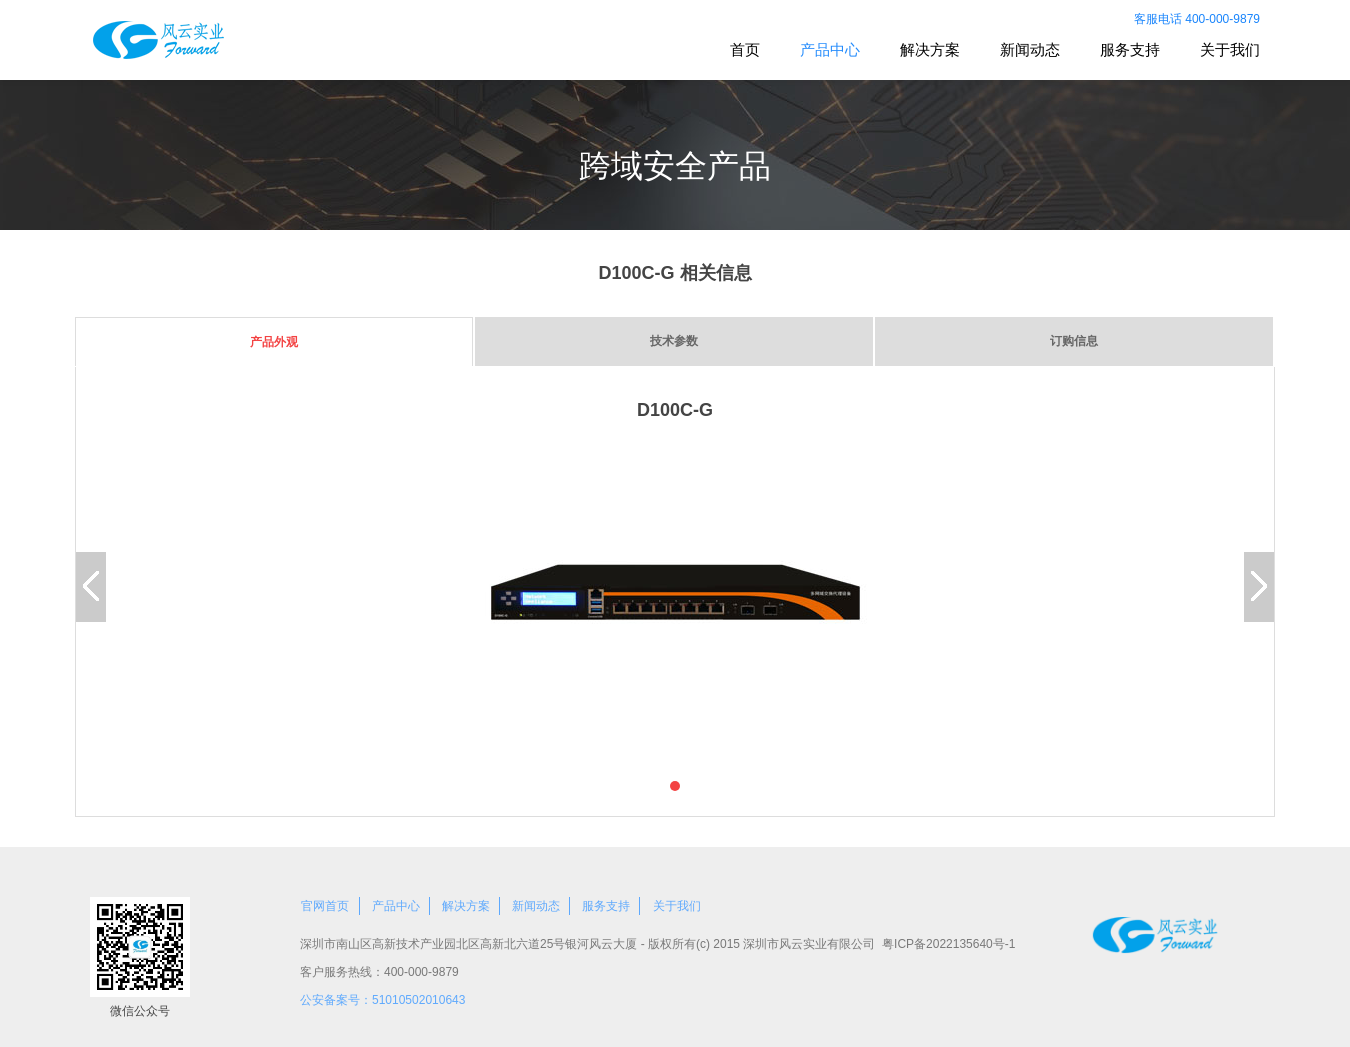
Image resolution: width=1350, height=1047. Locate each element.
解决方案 (930, 49)
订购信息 (1074, 341)
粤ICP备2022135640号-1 (948, 944)
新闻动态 (1030, 49)
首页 (745, 49)
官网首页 (325, 906)
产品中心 (830, 49)
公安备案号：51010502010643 (382, 1000)
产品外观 (274, 342)
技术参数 (674, 341)
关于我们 (1230, 49)
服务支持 (1130, 49)
